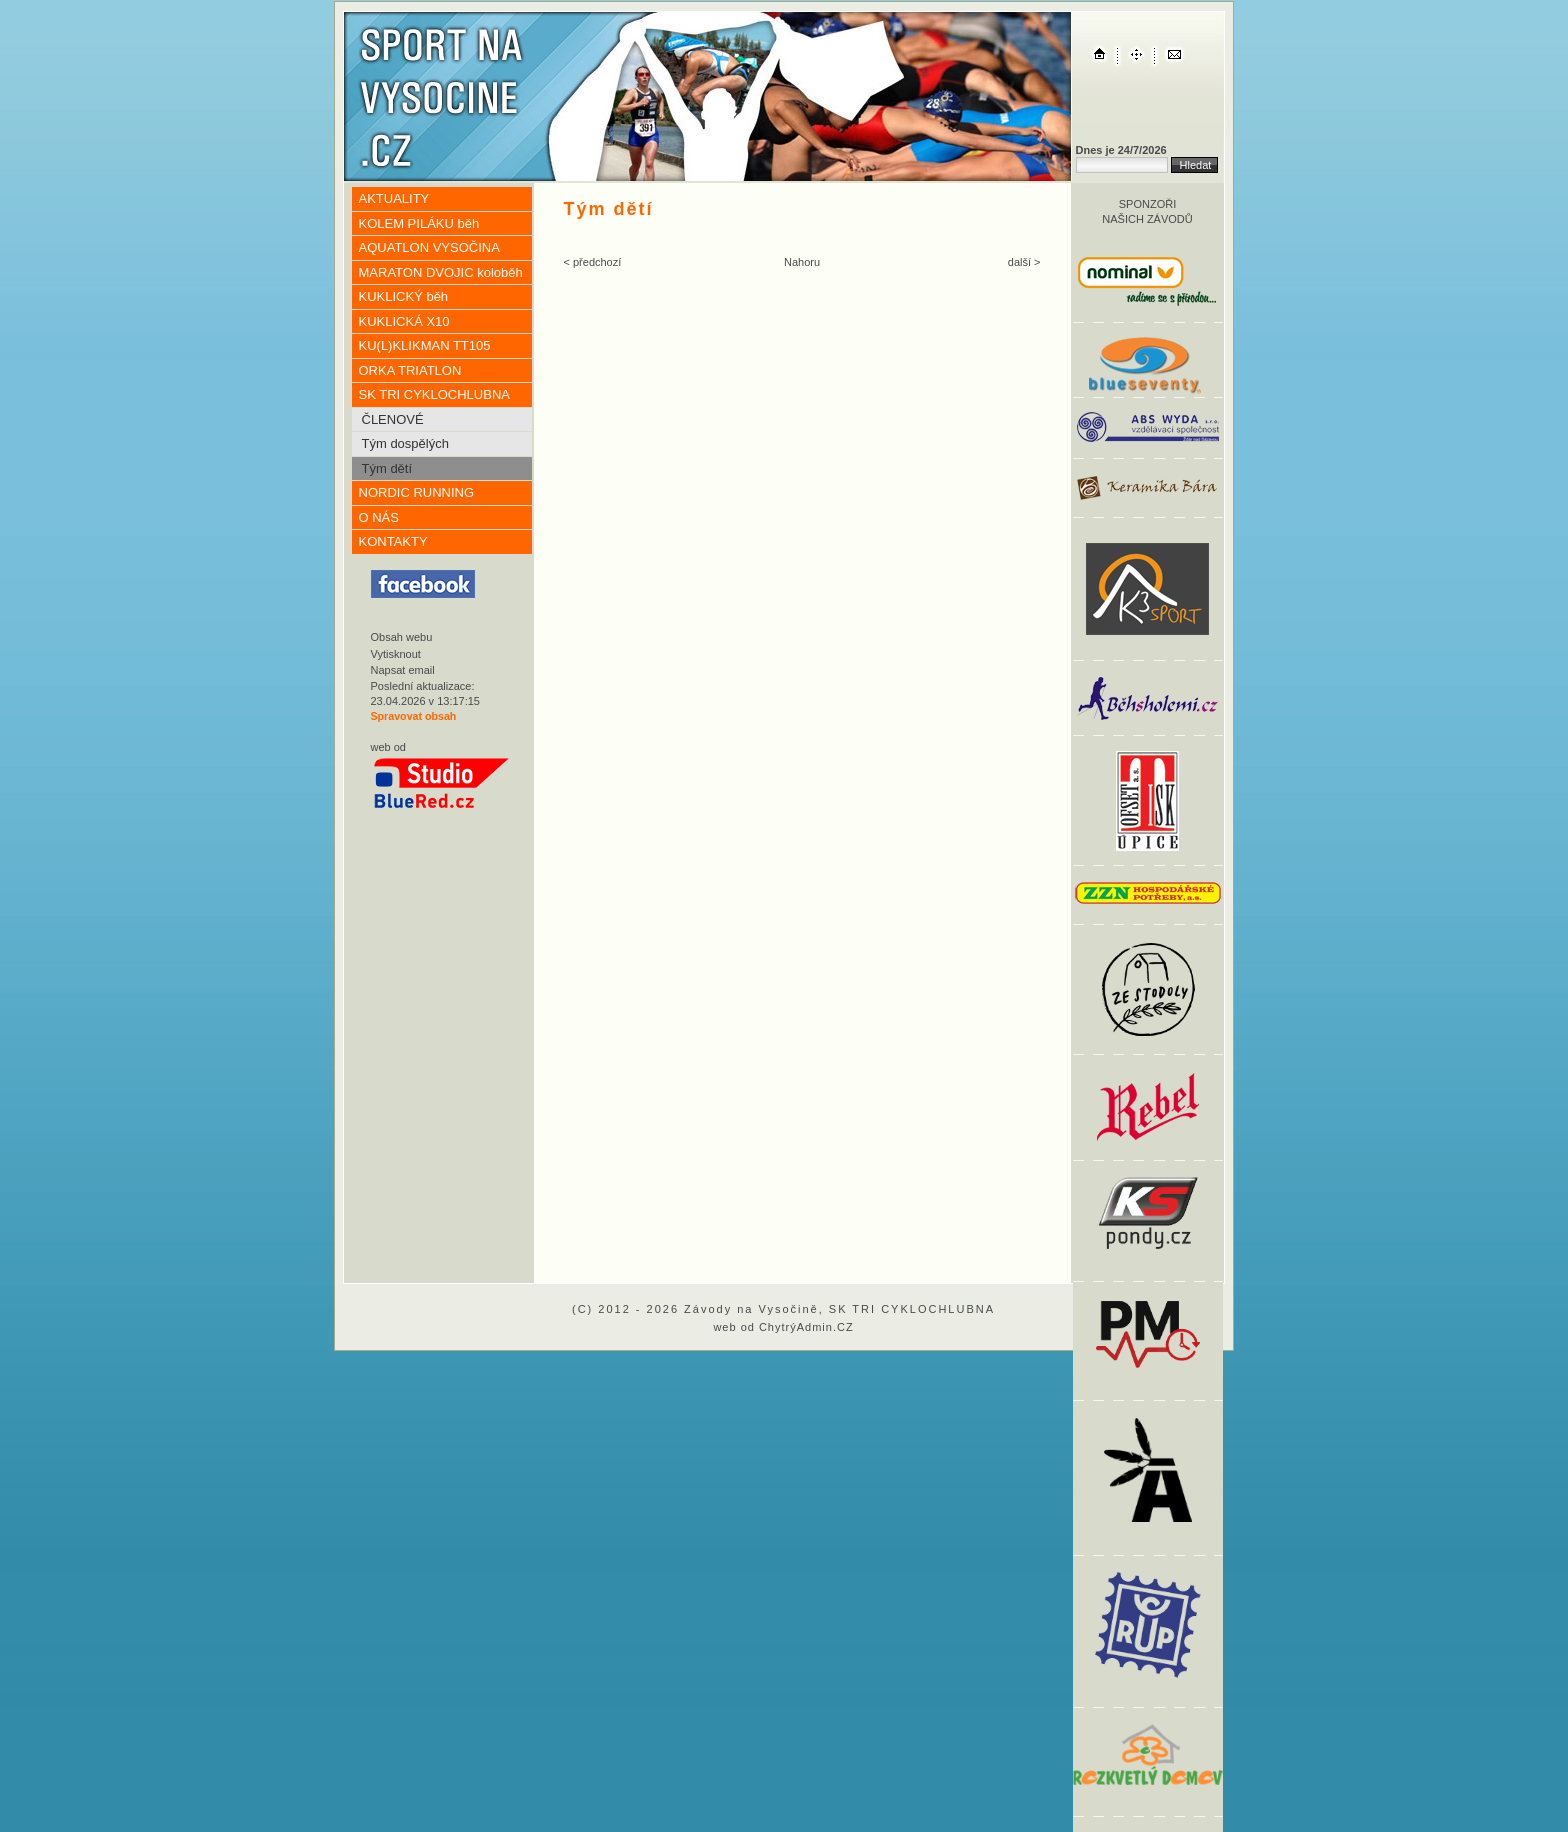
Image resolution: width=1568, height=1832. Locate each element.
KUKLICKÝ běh (404, 296)
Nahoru (802, 262)
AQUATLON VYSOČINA (429, 247)
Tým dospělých (405, 443)
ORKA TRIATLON (410, 370)
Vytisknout (396, 654)
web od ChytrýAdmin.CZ (783, 1327)
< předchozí (593, 262)
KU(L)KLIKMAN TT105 (425, 345)
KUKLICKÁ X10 (404, 321)
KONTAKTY (393, 541)
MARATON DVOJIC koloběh (441, 272)
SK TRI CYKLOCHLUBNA (434, 394)
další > (1024, 262)
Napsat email (403, 670)
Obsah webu (402, 637)
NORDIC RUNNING (417, 492)
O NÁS (379, 517)
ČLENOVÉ (393, 419)
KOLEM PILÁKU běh (419, 223)
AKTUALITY (394, 198)
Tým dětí (387, 468)
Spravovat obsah (414, 716)
